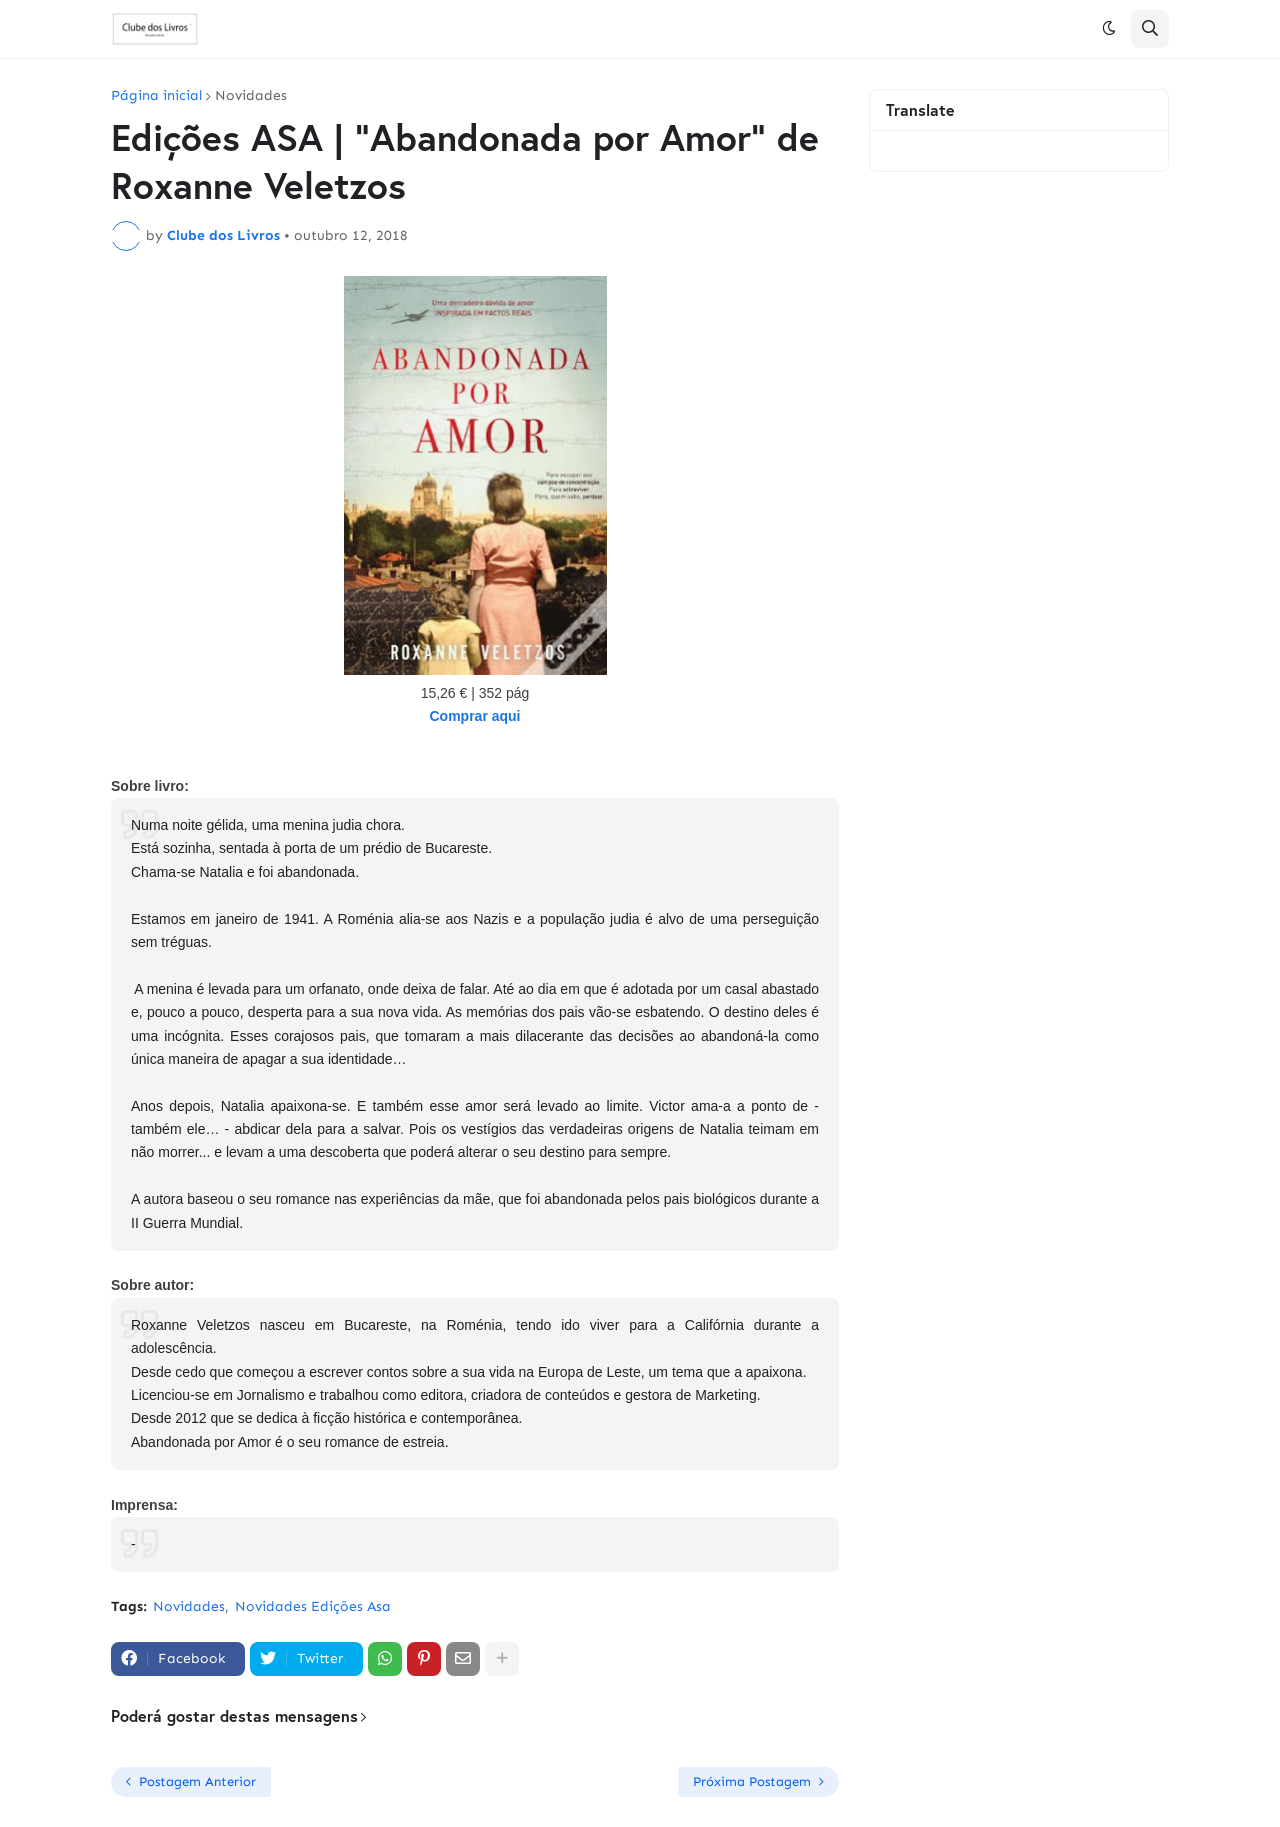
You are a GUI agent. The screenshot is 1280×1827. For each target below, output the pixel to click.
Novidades (251, 96)
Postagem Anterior (197, 1781)
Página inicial (156, 96)
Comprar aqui (474, 716)
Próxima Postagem (752, 1781)
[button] (1109, 29)
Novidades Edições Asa (313, 1606)
